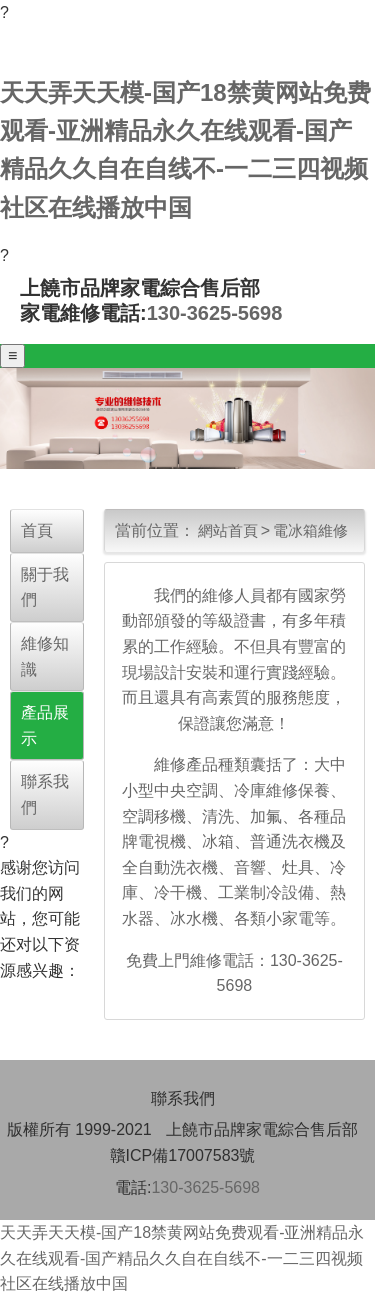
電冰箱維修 (310, 530)
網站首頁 (228, 530)
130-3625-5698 (215, 313)
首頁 (37, 530)
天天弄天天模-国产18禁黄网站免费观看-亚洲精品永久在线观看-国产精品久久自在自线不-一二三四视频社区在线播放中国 (182, 1258)
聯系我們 (183, 1098)
